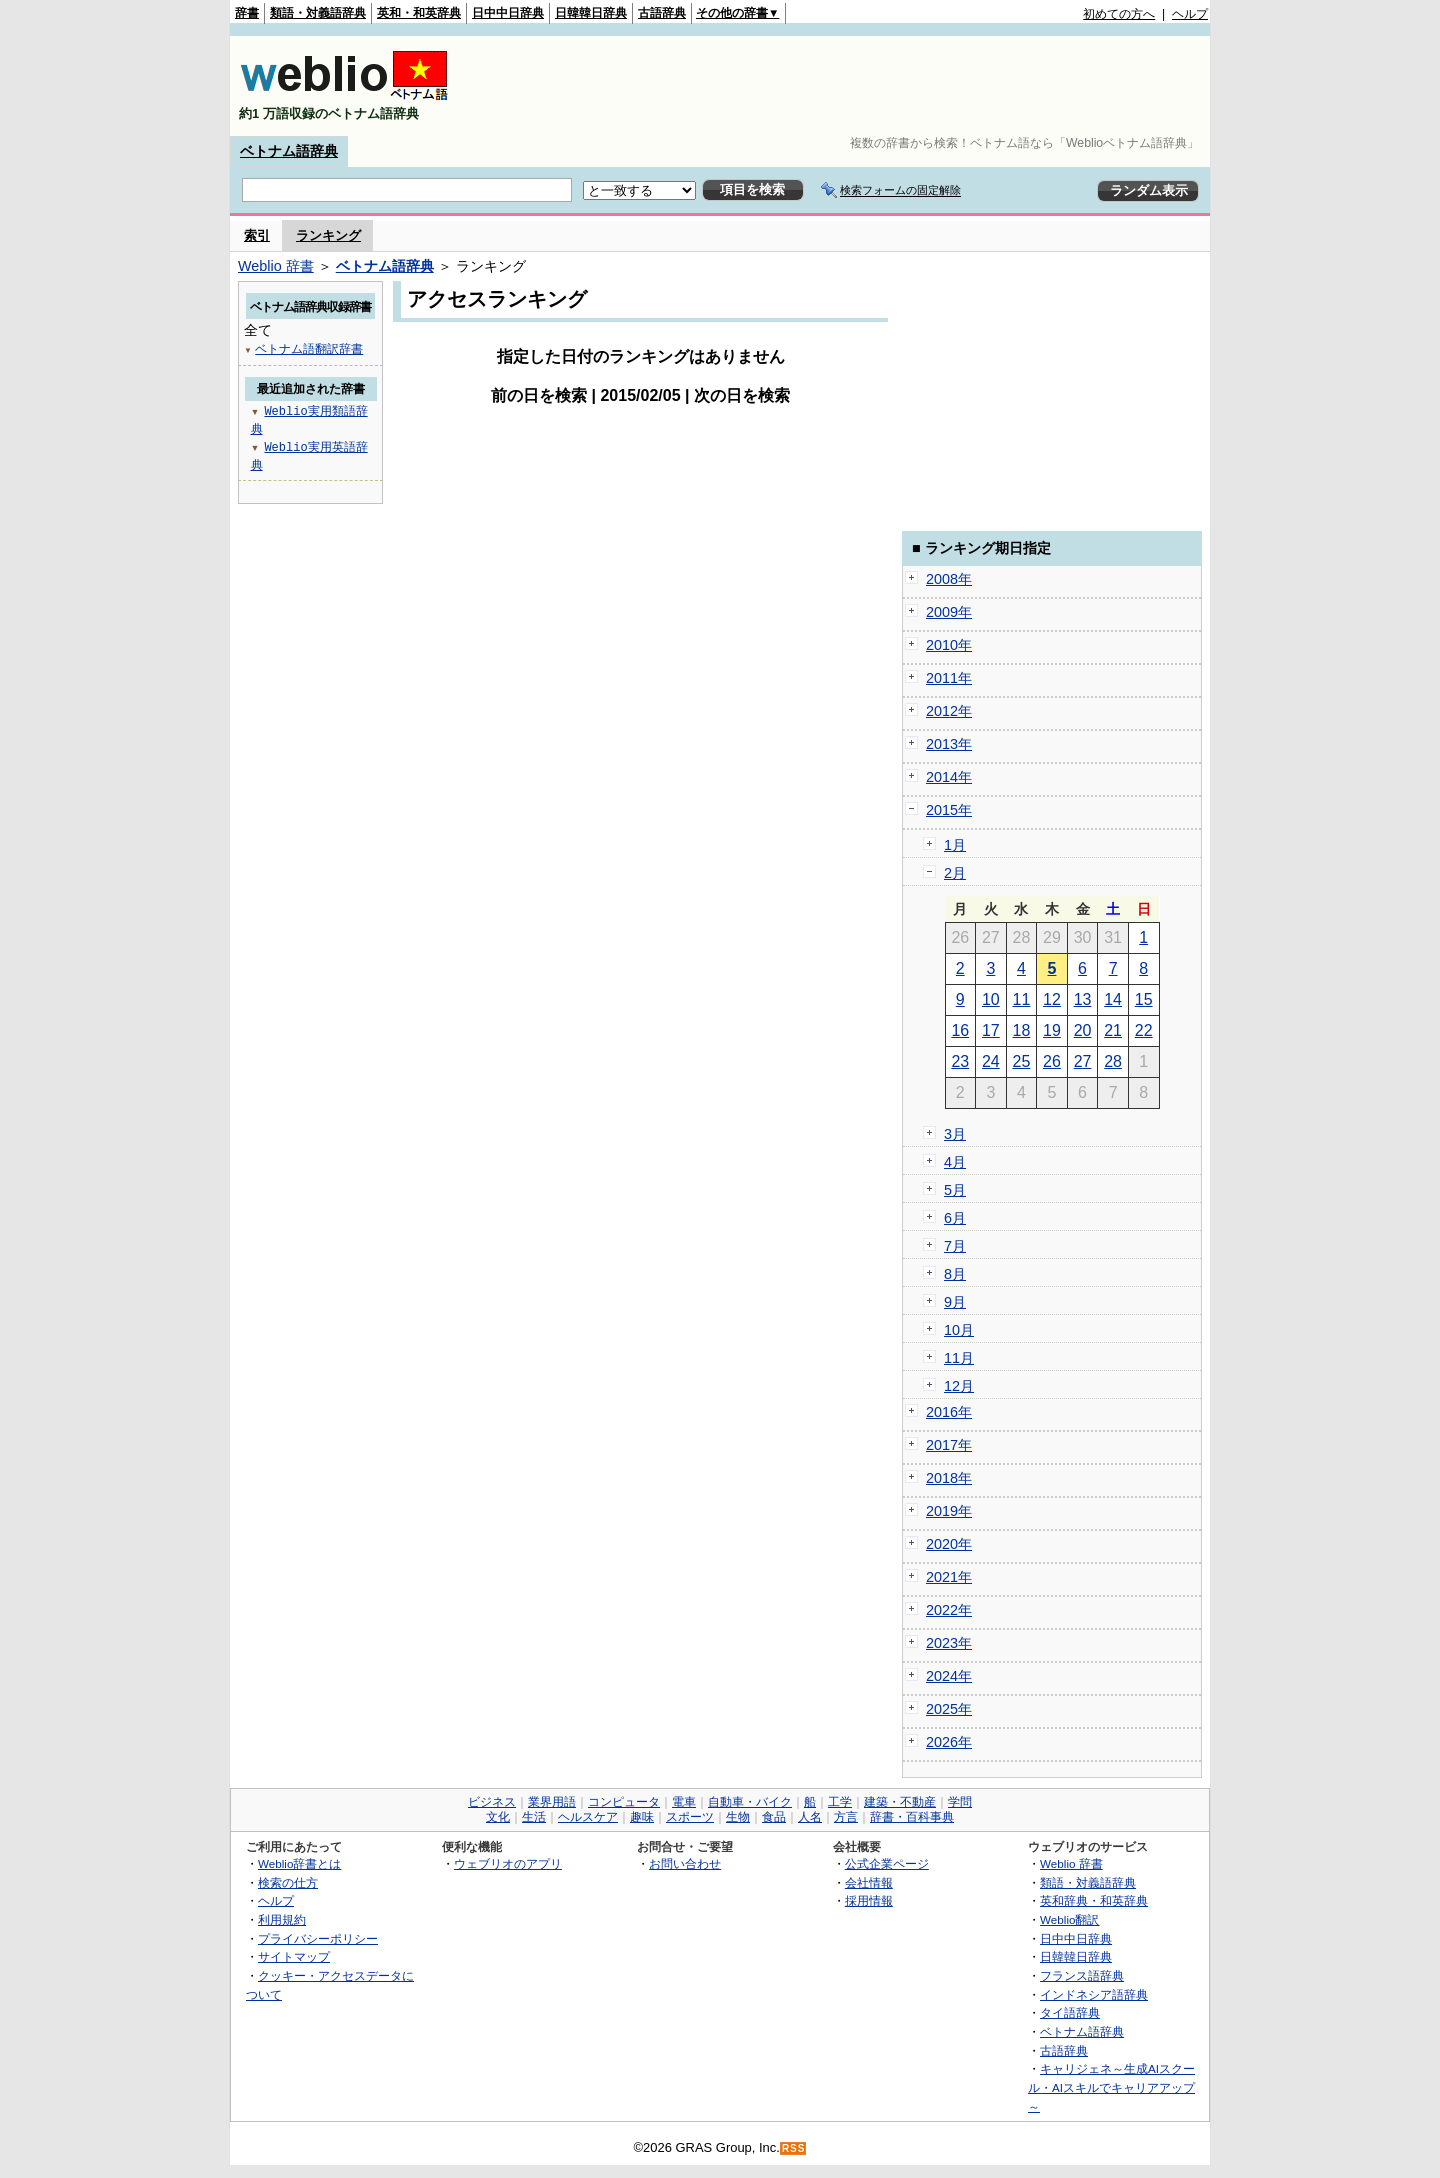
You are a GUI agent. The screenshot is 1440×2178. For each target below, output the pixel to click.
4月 (955, 1162)
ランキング (328, 235)
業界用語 (552, 1802)
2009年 (949, 612)
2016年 (949, 1412)
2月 (955, 873)
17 (991, 1030)
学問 (960, 1802)
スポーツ (690, 1817)
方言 (846, 1817)
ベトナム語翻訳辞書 (309, 348)
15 (1144, 999)
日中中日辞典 (508, 13)
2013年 (949, 744)
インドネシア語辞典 (1094, 1994)
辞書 (247, 13)
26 (1052, 1061)
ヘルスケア (588, 1817)
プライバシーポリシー (318, 1938)
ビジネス (492, 1802)
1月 (955, 845)
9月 (955, 1302)
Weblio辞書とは (299, 1863)
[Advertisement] (844, 86)
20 (1083, 1030)
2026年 (949, 1742)
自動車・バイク (750, 1802)
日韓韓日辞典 (591, 13)
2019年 (949, 1511)
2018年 (949, 1478)
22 (1144, 1030)
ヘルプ (1190, 14)
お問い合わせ (685, 1863)
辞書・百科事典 (912, 1817)
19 (1052, 1030)
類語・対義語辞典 (318, 13)
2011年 (949, 678)
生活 (534, 1817)
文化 (498, 1817)
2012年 (949, 711)
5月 (955, 1190)
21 (1113, 1030)
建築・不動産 (900, 1802)
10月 (959, 1330)
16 (960, 1030)
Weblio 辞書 (276, 266)
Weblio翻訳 (1069, 1919)
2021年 (949, 1577)
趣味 (642, 1817)
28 (1113, 1061)
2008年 (949, 579)
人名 (810, 1817)
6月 (955, 1218)
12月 (959, 1386)
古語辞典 (662, 13)
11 (1022, 999)
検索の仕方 (288, 1882)
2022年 (949, 1610)
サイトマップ (294, 1956)
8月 (955, 1274)
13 (1083, 999)
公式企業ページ (887, 1863)
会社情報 (869, 1882)
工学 (840, 1802)
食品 (774, 1817)
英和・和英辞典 (419, 13)
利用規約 (282, 1919)
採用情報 (869, 1900)
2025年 (949, 1709)
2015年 (949, 810)
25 (1022, 1061)
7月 (955, 1246)
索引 (257, 235)
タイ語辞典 (1070, 2012)
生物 (738, 1817)
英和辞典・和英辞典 (1094, 1900)
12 (1052, 999)
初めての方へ (1119, 14)
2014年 (949, 777)
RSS (794, 2148)
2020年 (949, 1544)
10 (991, 999)
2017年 (949, 1445)
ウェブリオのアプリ (508, 1863)
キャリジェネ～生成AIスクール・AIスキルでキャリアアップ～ (1111, 2087)
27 (1083, 1061)
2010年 (949, 645)
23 (960, 1061)
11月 (959, 1358)
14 (1113, 999)
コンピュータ (624, 1802)
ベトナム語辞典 (289, 151)
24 (991, 1061)
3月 (955, 1134)
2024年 (949, 1676)
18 (1022, 1030)
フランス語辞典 (1082, 1975)
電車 (684, 1802)
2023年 (949, 1643)
